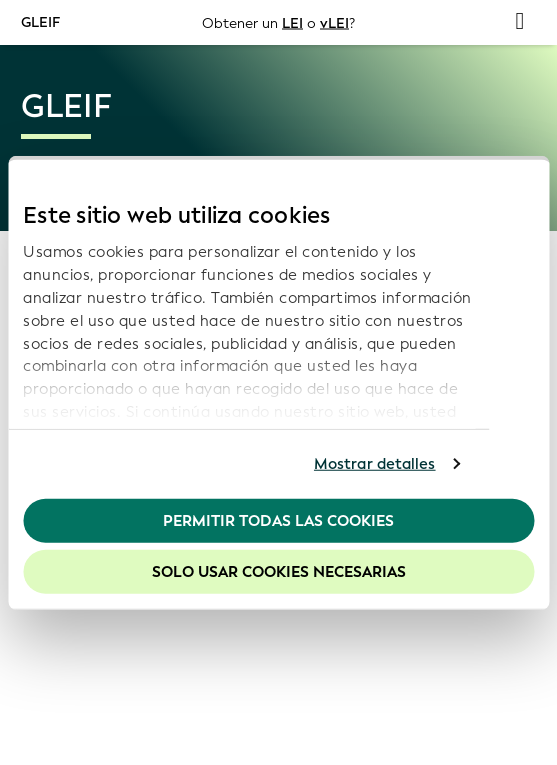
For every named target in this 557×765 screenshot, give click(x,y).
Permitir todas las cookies (278, 520)
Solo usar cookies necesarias (279, 572)
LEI (292, 22)
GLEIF (40, 21)
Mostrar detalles (375, 464)
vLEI (334, 22)
